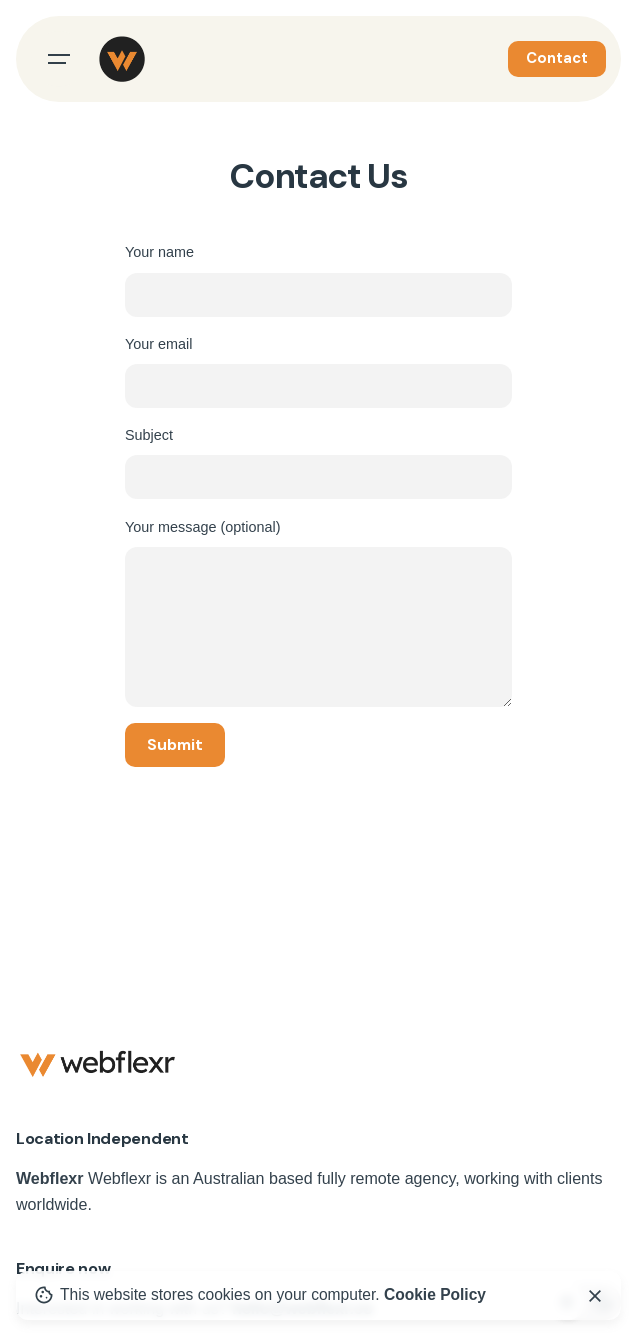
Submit (175, 745)
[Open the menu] (59, 59)
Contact (557, 58)
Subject (318, 463)
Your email (318, 372)
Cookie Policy (435, 1294)
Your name (318, 280)
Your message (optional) (318, 613)
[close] (595, 1296)
